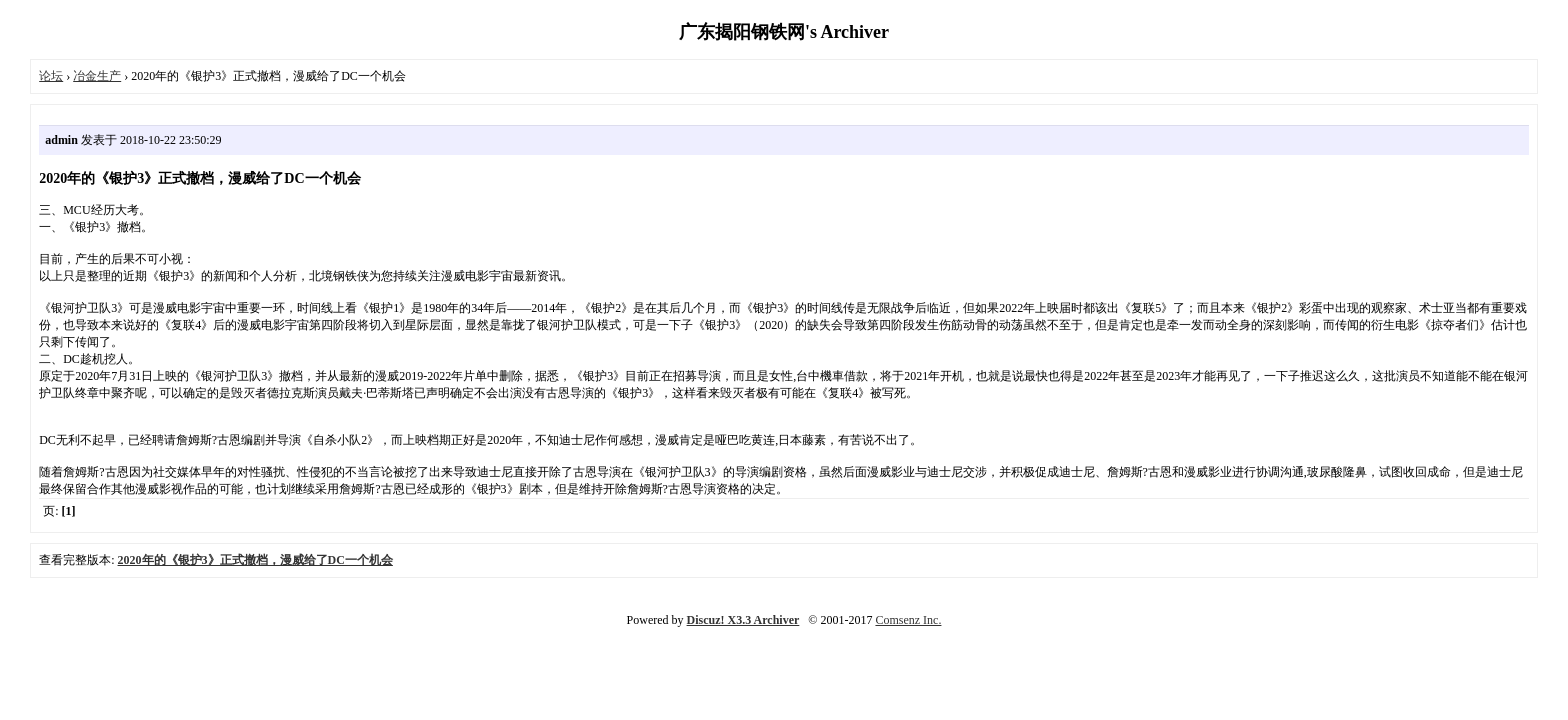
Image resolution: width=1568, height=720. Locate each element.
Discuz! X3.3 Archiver (743, 620)
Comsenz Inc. (908, 620)
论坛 (51, 76)
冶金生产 (97, 76)
